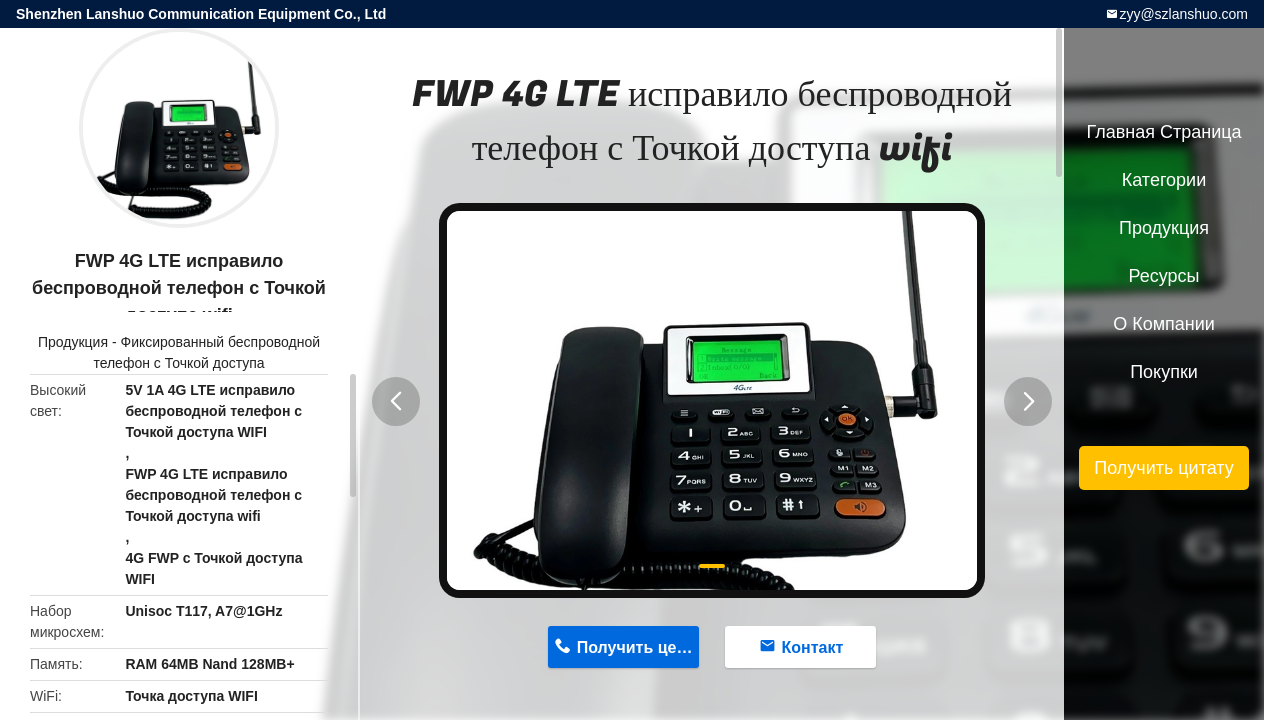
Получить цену (636, 647)
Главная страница (1163, 132)
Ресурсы (1164, 276)
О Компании (1164, 324)
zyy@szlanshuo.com (1183, 14)
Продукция (73, 342)
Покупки (1164, 372)
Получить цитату (1164, 468)
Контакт (813, 647)
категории (1164, 180)
